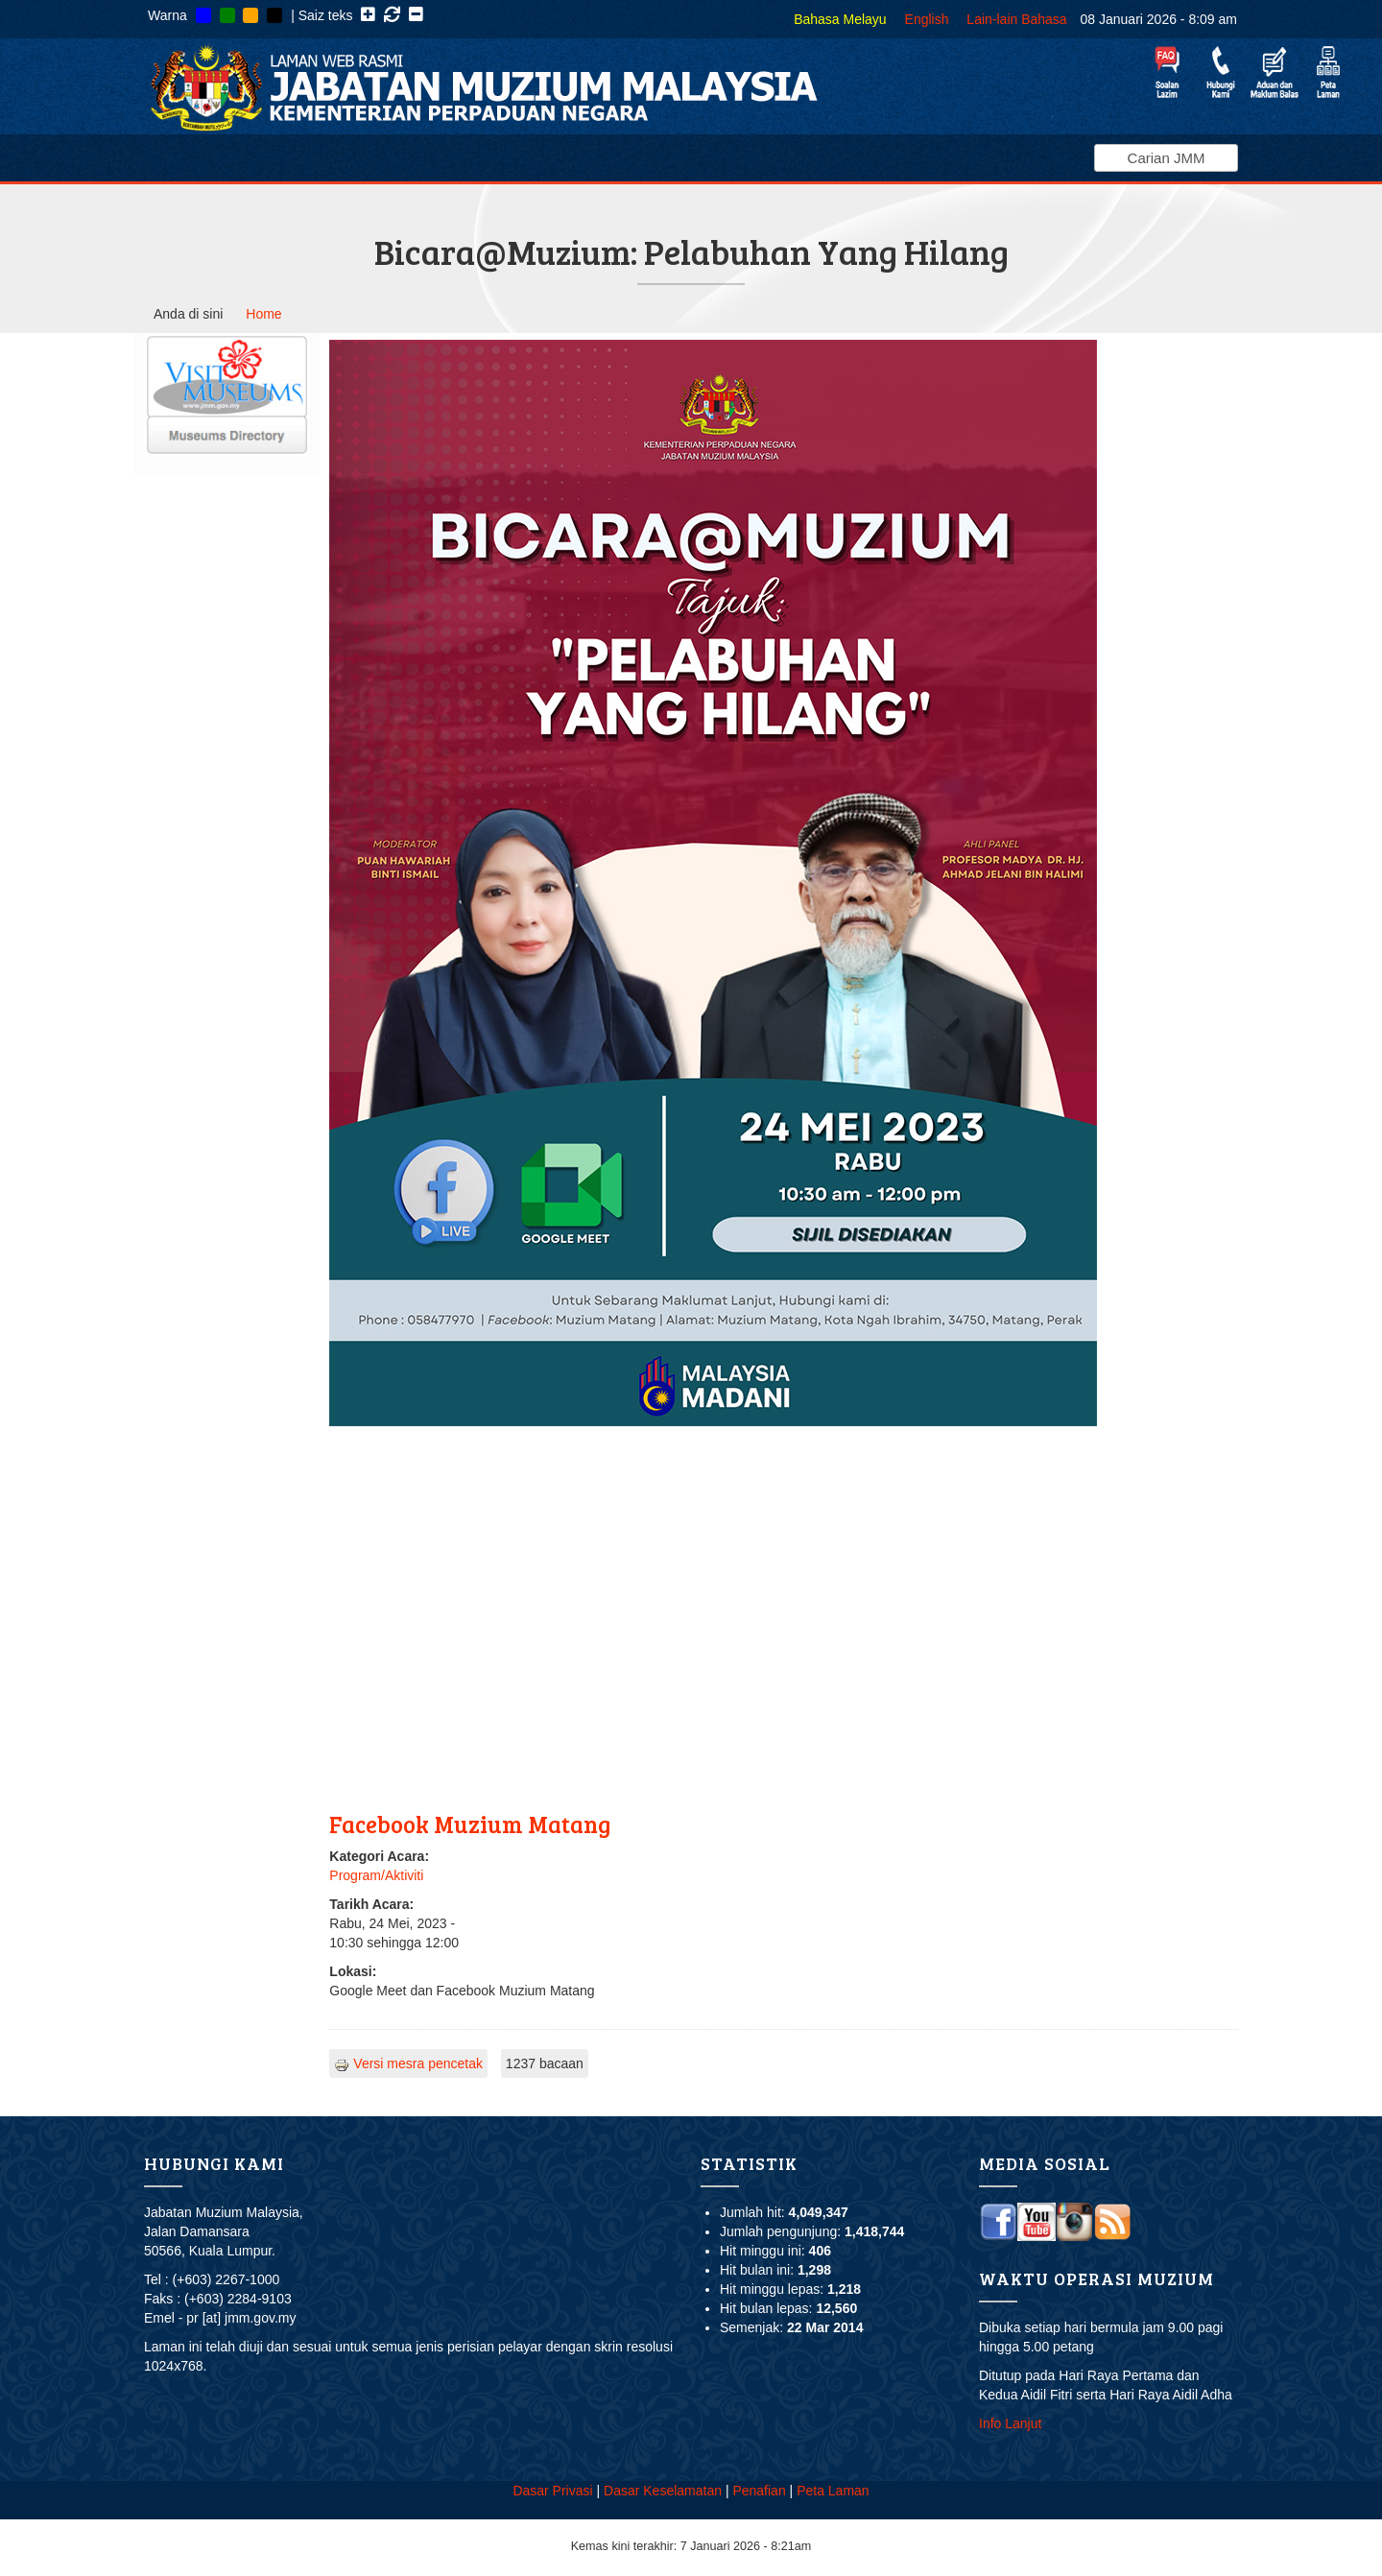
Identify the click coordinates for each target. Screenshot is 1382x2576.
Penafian (758, 2490)
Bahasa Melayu (840, 19)
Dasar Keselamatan (663, 2490)
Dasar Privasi (552, 2490)
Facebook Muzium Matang (469, 1824)
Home (263, 314)
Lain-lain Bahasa (1016, 19)
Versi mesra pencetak (408, 2063)
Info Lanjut (1010, 2423)
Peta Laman (833, 2490)
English (927, 19)
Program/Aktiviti (376, 1875)
